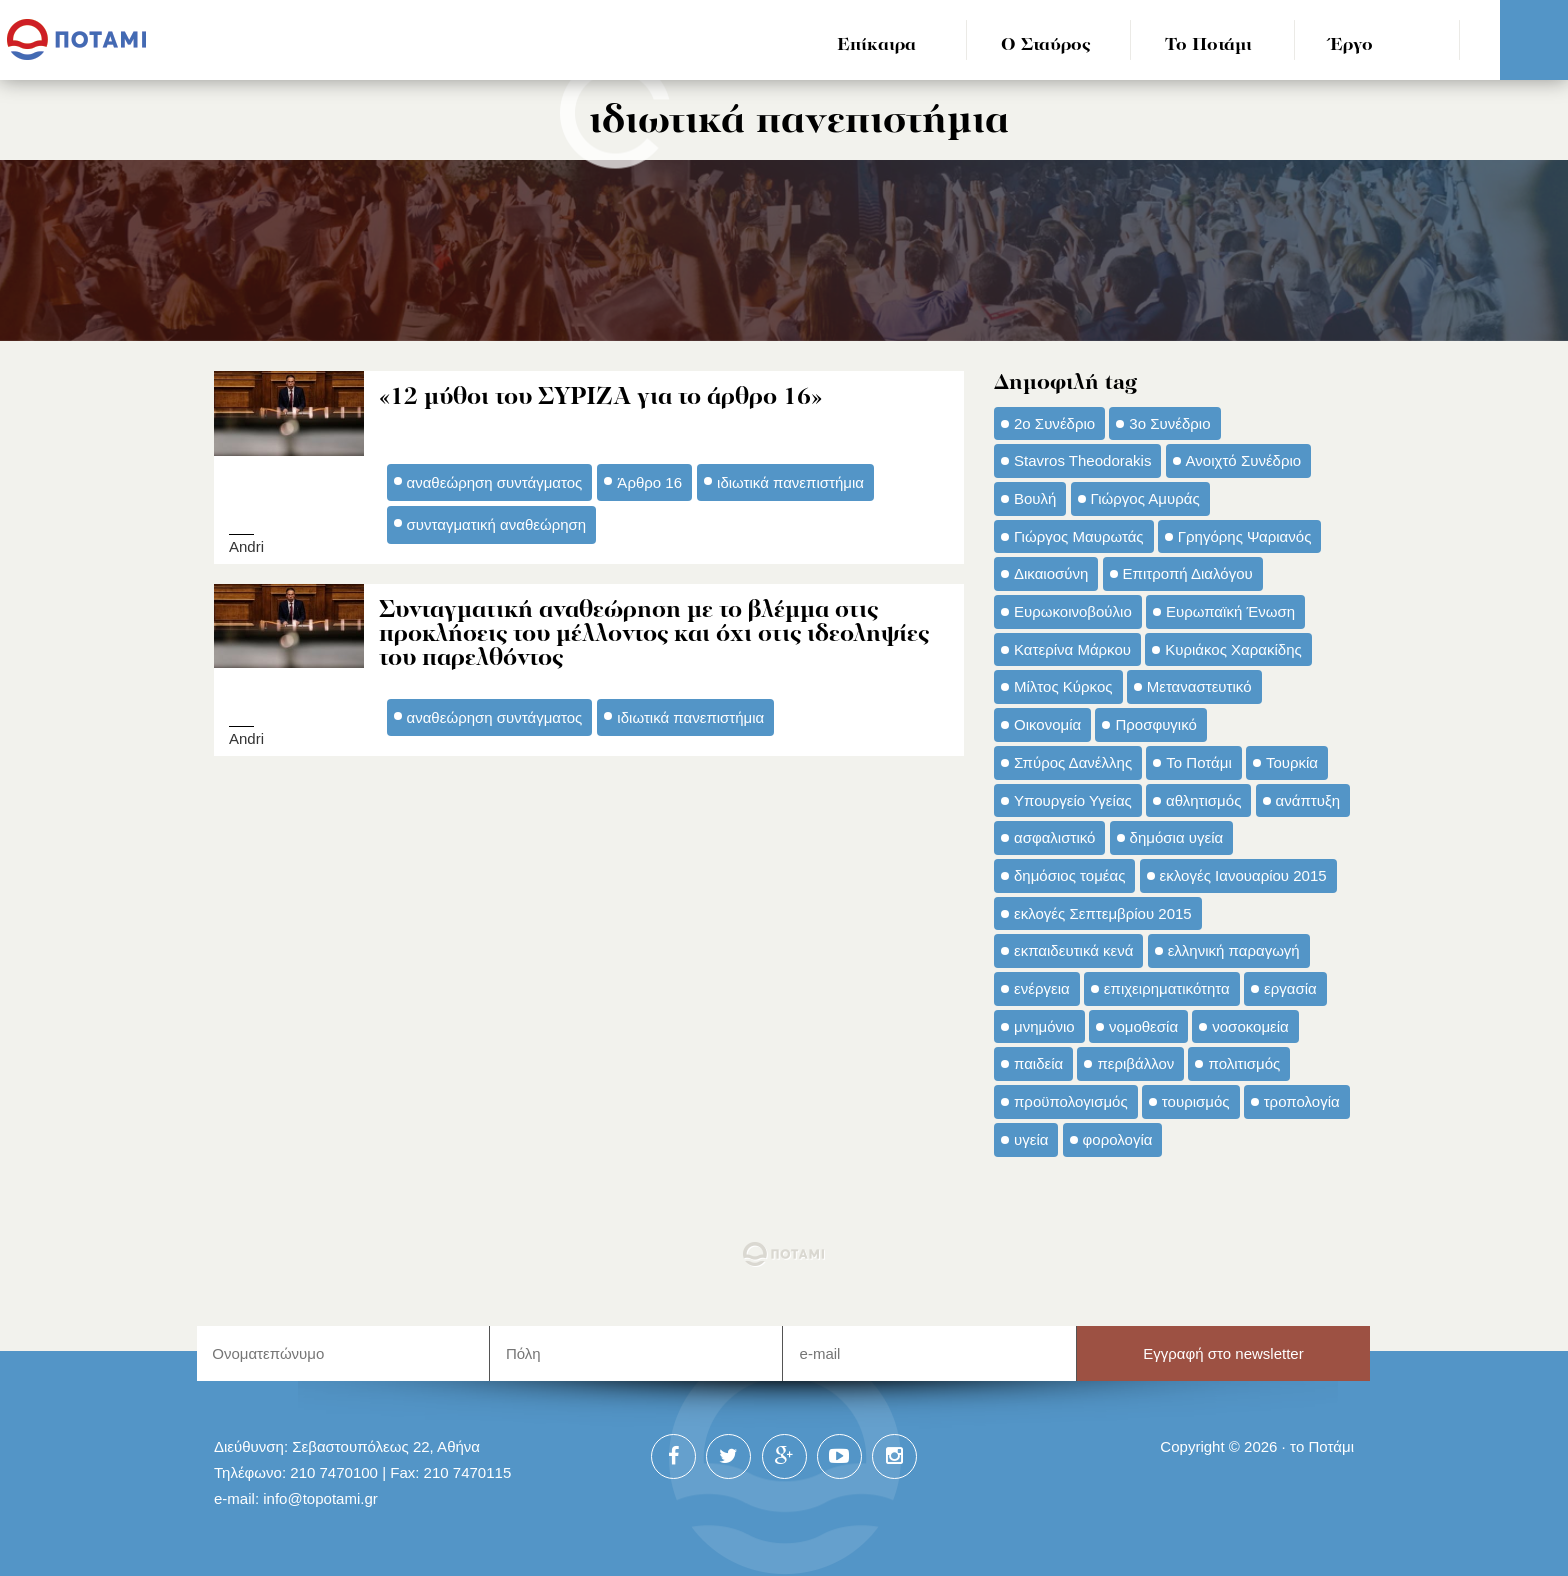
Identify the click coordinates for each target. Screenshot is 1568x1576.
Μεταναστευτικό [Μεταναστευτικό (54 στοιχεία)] (1199, 686)
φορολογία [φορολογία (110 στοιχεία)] (1118, 1139)
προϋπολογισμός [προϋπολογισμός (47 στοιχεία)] (1071, 1101)
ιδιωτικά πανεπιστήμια (790, 481)
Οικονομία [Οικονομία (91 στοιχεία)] (1047, 724)
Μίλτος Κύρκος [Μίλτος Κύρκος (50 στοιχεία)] (1063, 686)
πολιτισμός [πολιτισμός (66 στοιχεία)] (1244, 1063)
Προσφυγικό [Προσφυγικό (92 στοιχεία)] (1155, 724)
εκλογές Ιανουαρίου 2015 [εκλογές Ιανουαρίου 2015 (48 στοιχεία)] (1243, 875)
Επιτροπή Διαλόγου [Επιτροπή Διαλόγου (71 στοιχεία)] (1188, 573)
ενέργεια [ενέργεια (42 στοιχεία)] (1042, 988)
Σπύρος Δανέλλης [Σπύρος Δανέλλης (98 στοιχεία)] (1073, 762)
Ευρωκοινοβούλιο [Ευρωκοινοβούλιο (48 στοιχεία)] (1073, 611)
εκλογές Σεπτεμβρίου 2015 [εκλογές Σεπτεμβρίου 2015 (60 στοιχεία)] (1103, 913)
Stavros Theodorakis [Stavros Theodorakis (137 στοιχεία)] (1082, 460)
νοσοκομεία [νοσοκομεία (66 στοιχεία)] (1250, 1026)
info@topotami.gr (320, 1498)
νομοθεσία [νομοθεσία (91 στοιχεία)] (1143, 1026)
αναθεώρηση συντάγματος (495, 481)
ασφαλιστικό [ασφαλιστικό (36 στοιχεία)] (1054, 837)
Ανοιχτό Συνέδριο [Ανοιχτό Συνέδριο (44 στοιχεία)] (1244, 460)
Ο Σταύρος (1046, 45)
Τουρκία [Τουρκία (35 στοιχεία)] (1292, 762)
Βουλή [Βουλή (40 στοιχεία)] (1035, 498)
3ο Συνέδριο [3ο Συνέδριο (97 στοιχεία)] (1169, 423)
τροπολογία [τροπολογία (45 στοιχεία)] (1302, 1101)
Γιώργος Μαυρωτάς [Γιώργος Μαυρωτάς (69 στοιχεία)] (1079, 536)
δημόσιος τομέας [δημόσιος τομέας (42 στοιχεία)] (1069, 875)
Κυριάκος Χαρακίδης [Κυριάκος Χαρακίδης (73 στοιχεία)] (1233, 649)
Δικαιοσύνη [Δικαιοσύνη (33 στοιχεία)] (1051, 573)
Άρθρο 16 (649, 481)
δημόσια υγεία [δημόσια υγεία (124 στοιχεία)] (1177, 837)
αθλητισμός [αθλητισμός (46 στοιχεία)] (1203, 800)
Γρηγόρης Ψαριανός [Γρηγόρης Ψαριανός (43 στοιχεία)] (1245, 536)
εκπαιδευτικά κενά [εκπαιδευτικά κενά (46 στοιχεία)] (1073, 950)
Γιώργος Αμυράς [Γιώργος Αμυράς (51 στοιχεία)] (1145, 498)
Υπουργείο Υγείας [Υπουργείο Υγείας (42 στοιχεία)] (1073, 800)
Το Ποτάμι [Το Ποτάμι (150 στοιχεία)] (1198, 762)
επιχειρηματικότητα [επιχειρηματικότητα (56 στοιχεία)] (1167, 988)
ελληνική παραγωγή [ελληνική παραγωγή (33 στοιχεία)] (1234, 950)
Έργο (1351, 45)
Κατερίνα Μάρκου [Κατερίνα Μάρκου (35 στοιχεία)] (1072, 649)
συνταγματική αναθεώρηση (497, 524)
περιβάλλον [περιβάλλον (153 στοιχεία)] (1135, 1063)
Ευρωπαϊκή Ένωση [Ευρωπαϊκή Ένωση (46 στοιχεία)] (1230, 611)
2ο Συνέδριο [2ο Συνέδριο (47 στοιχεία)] (1054, 423)
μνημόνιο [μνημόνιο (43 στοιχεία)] (1044, 1026)
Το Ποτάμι (1208, 45)
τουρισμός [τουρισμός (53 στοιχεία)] (1196, 1101)
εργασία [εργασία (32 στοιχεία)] (1290, 988)
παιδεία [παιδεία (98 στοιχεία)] (1038, 1063)
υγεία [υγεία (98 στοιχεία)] (1031, 1139)
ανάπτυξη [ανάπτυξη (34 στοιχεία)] (1308, 800)
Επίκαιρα (876, 45)
